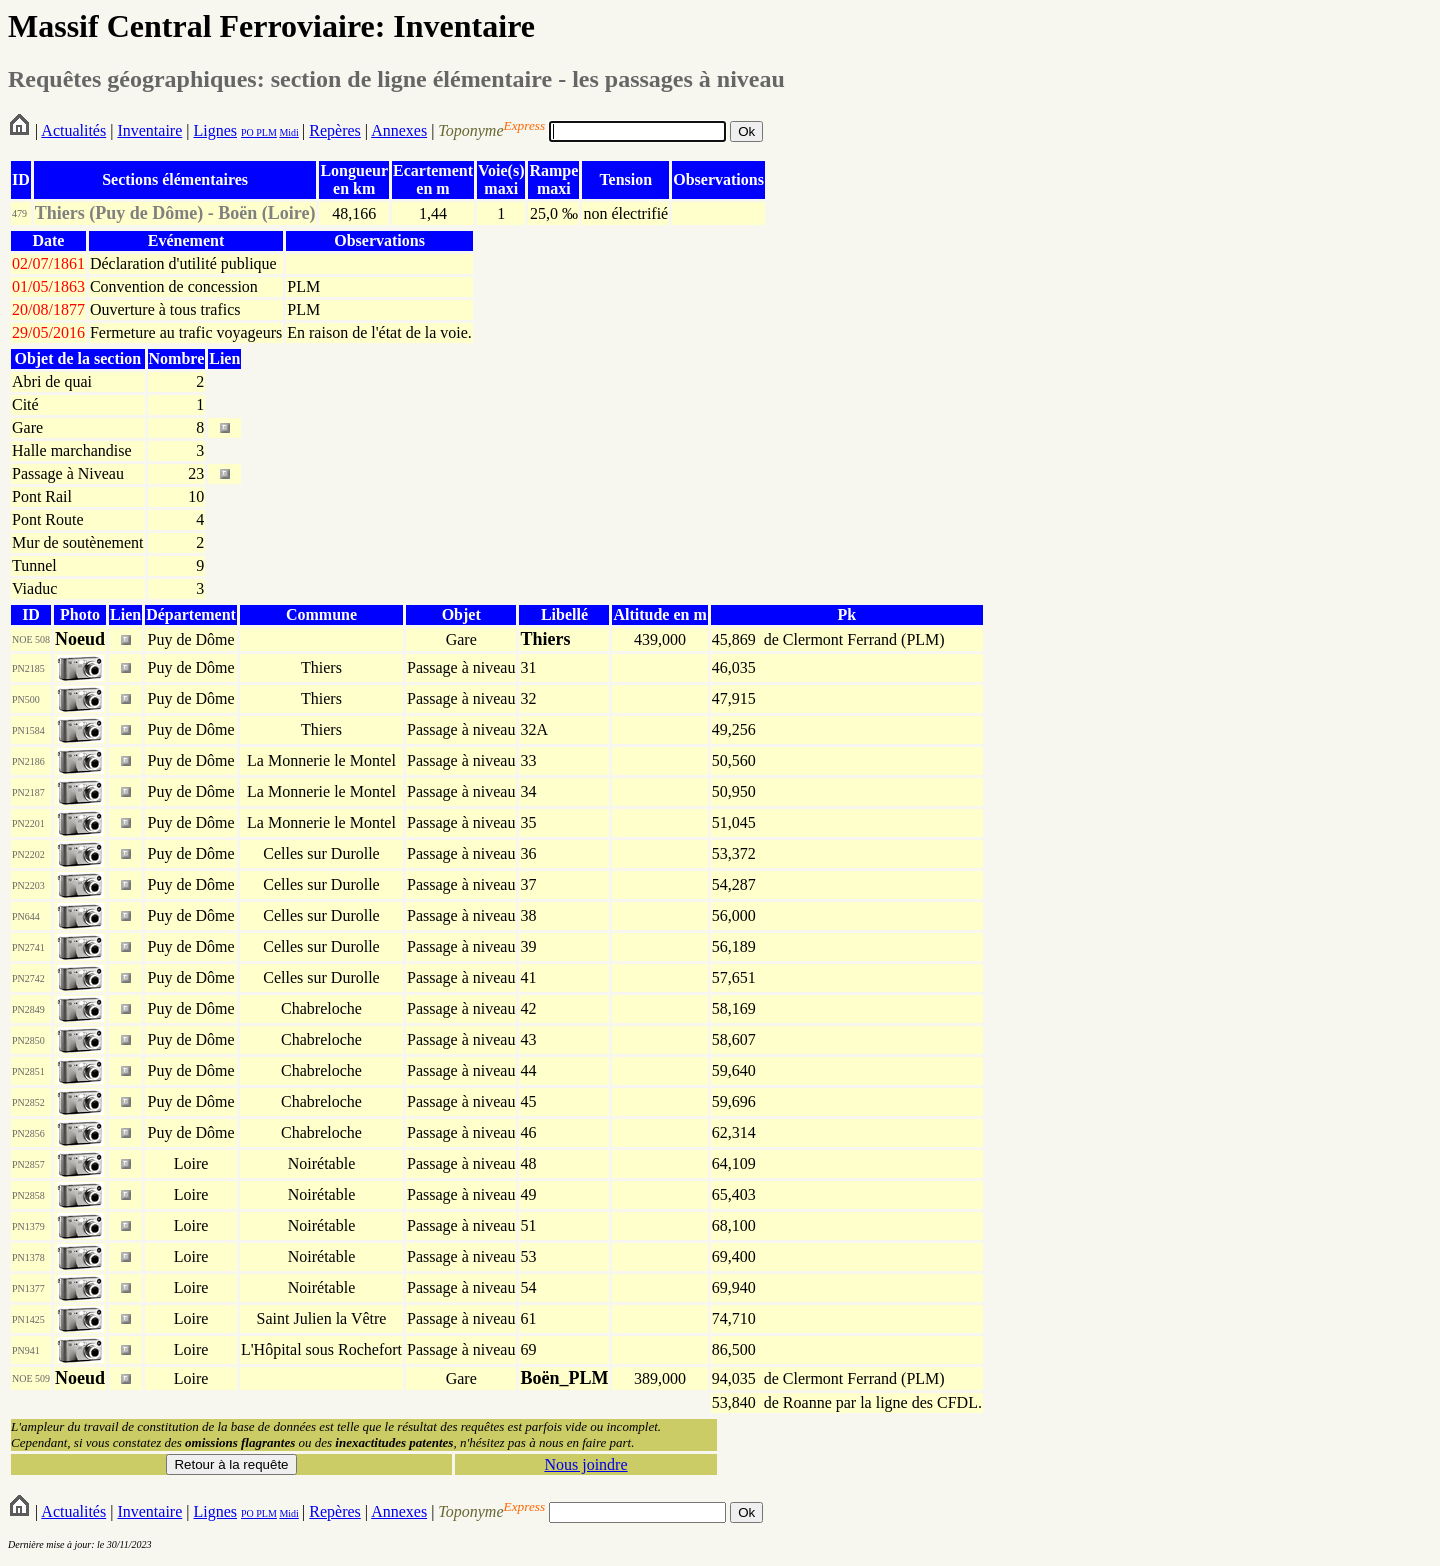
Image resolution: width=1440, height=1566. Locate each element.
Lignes (215, 130)
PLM (265, 132)
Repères (335, 130)
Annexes (399, 130)
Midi (288, 132)
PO (247, 132)
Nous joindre (585, 1464)
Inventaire (149, 130)
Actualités (73, 130)
